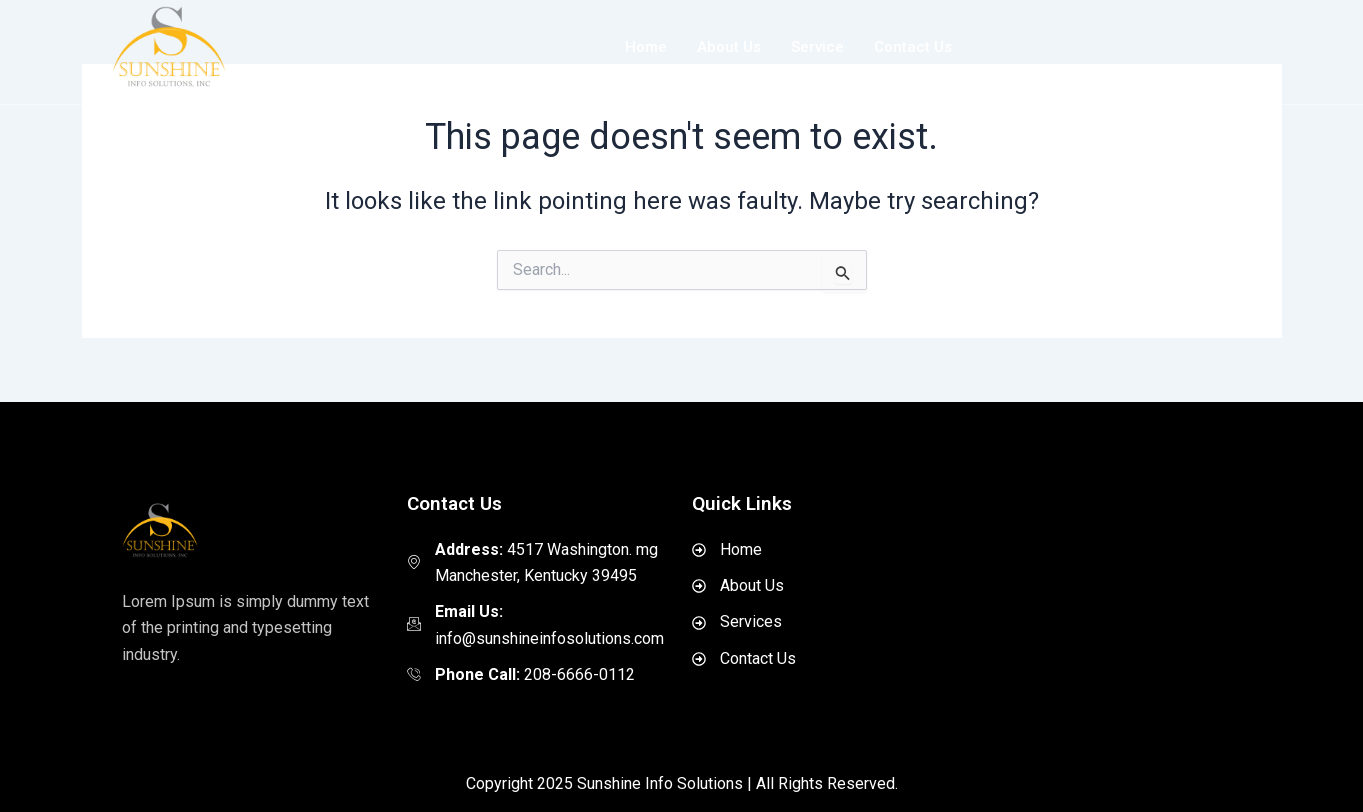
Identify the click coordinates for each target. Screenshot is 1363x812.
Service (817, 47)
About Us (729, 47)
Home (646, 47)
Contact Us (913, 47)
